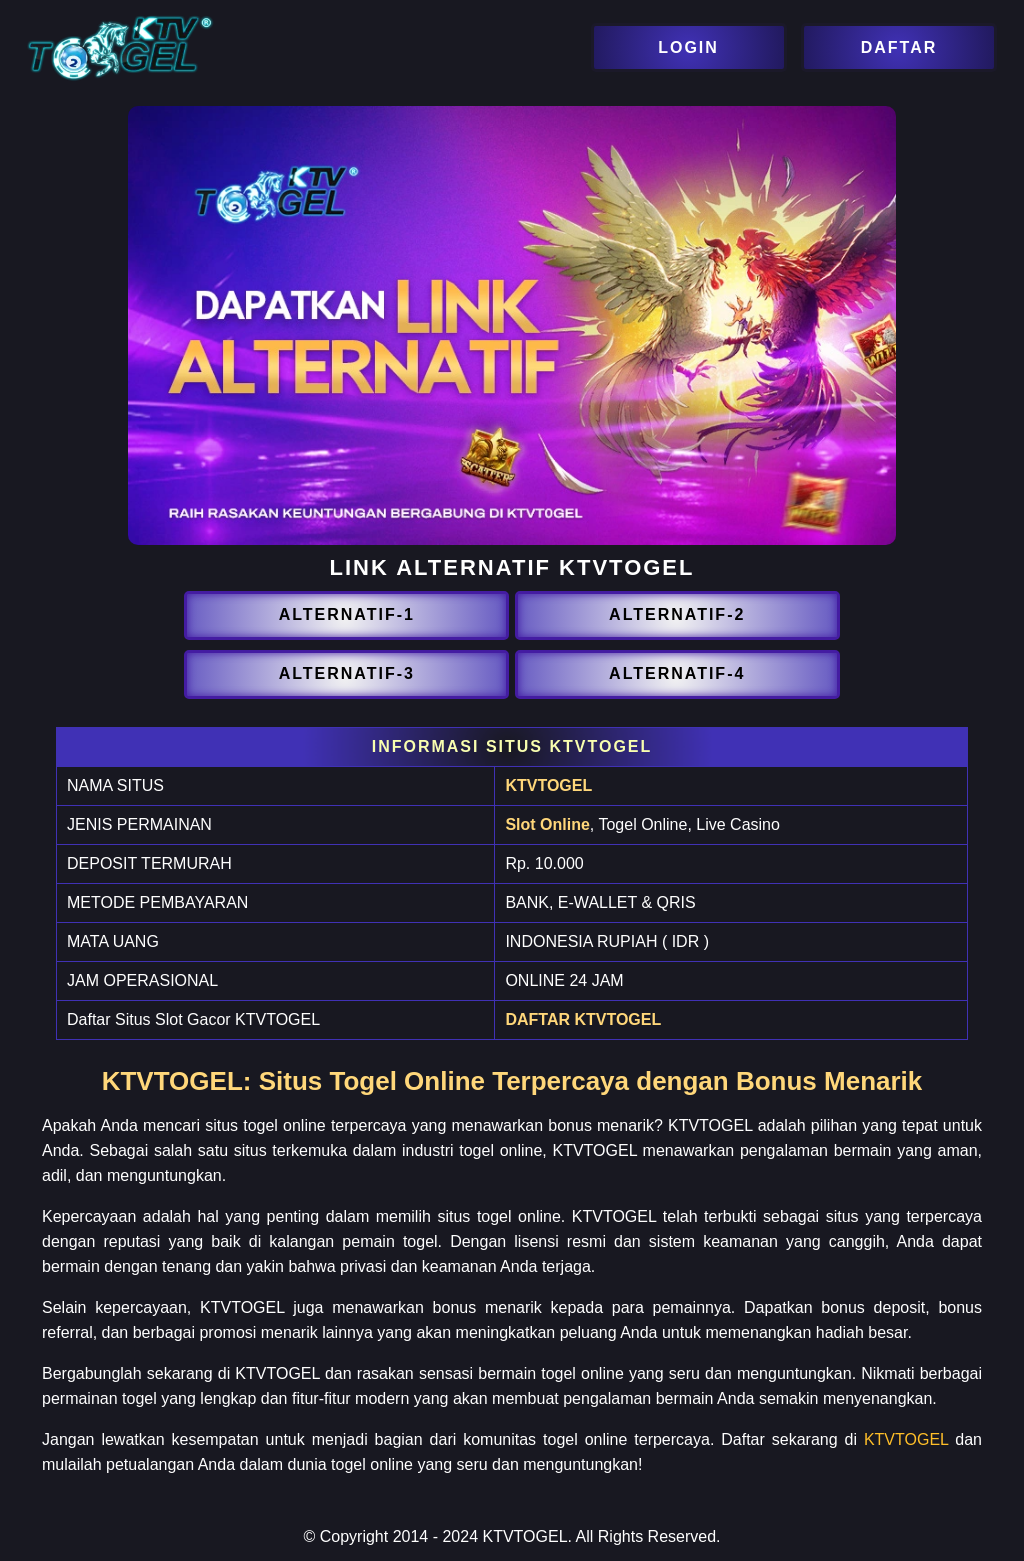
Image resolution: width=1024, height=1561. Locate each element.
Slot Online (547, 824)
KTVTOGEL (548, 785)
